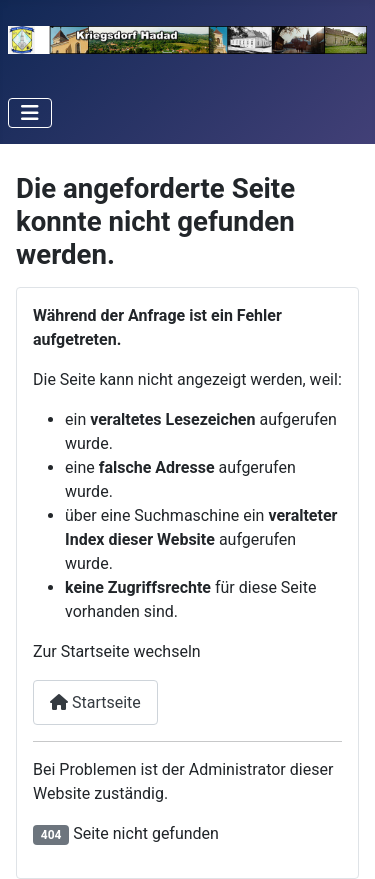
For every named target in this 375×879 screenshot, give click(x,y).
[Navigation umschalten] (30, 113)
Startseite (95, 702)
